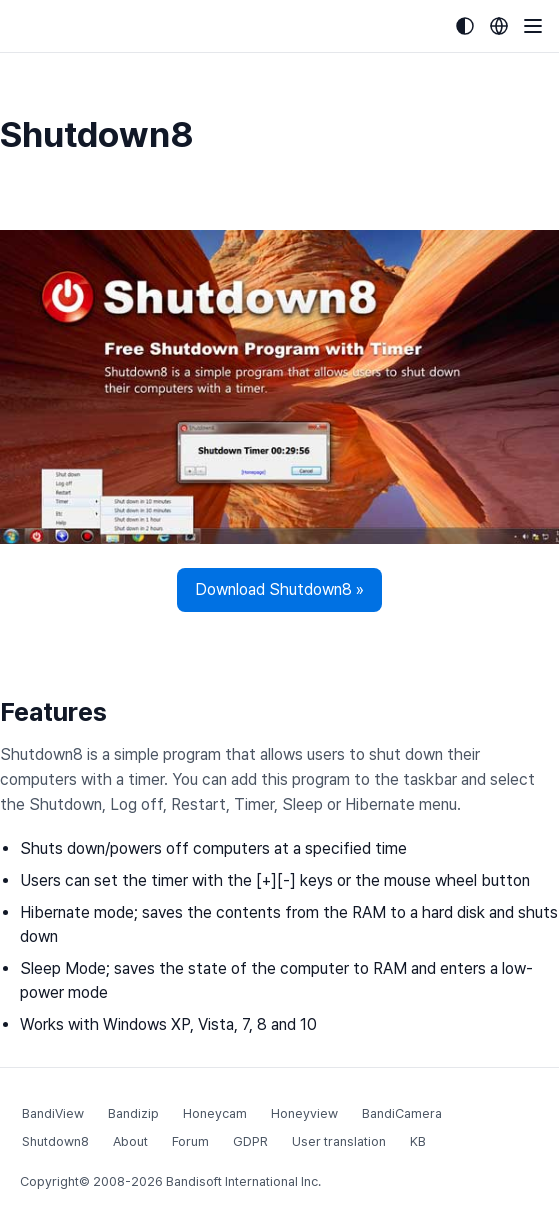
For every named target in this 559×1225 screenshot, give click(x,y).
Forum (190, 1141)
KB (418, 1141)
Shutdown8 (55, 1141)
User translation (339, 1141)
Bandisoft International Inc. (243, 1181)
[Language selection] (499, 26)
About (130, 1141)
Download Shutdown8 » (279, 589)
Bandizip (133, 1113)
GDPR (250, 1141)
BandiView (53, 1113)
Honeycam (215, 1113)
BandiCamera (402, 1113)
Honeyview (304, 1113)
